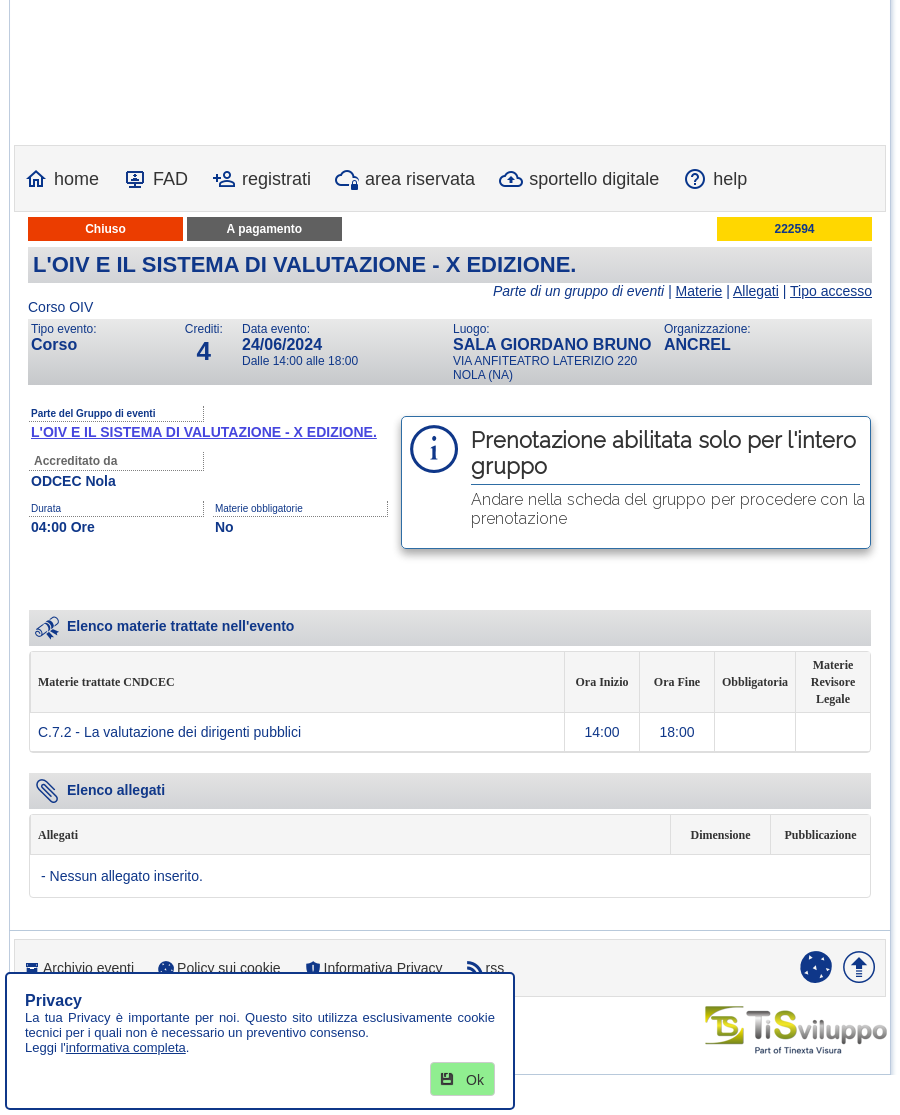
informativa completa (126, 1047)
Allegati (756, 291)
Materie (699, 291)
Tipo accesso (831, 291)
